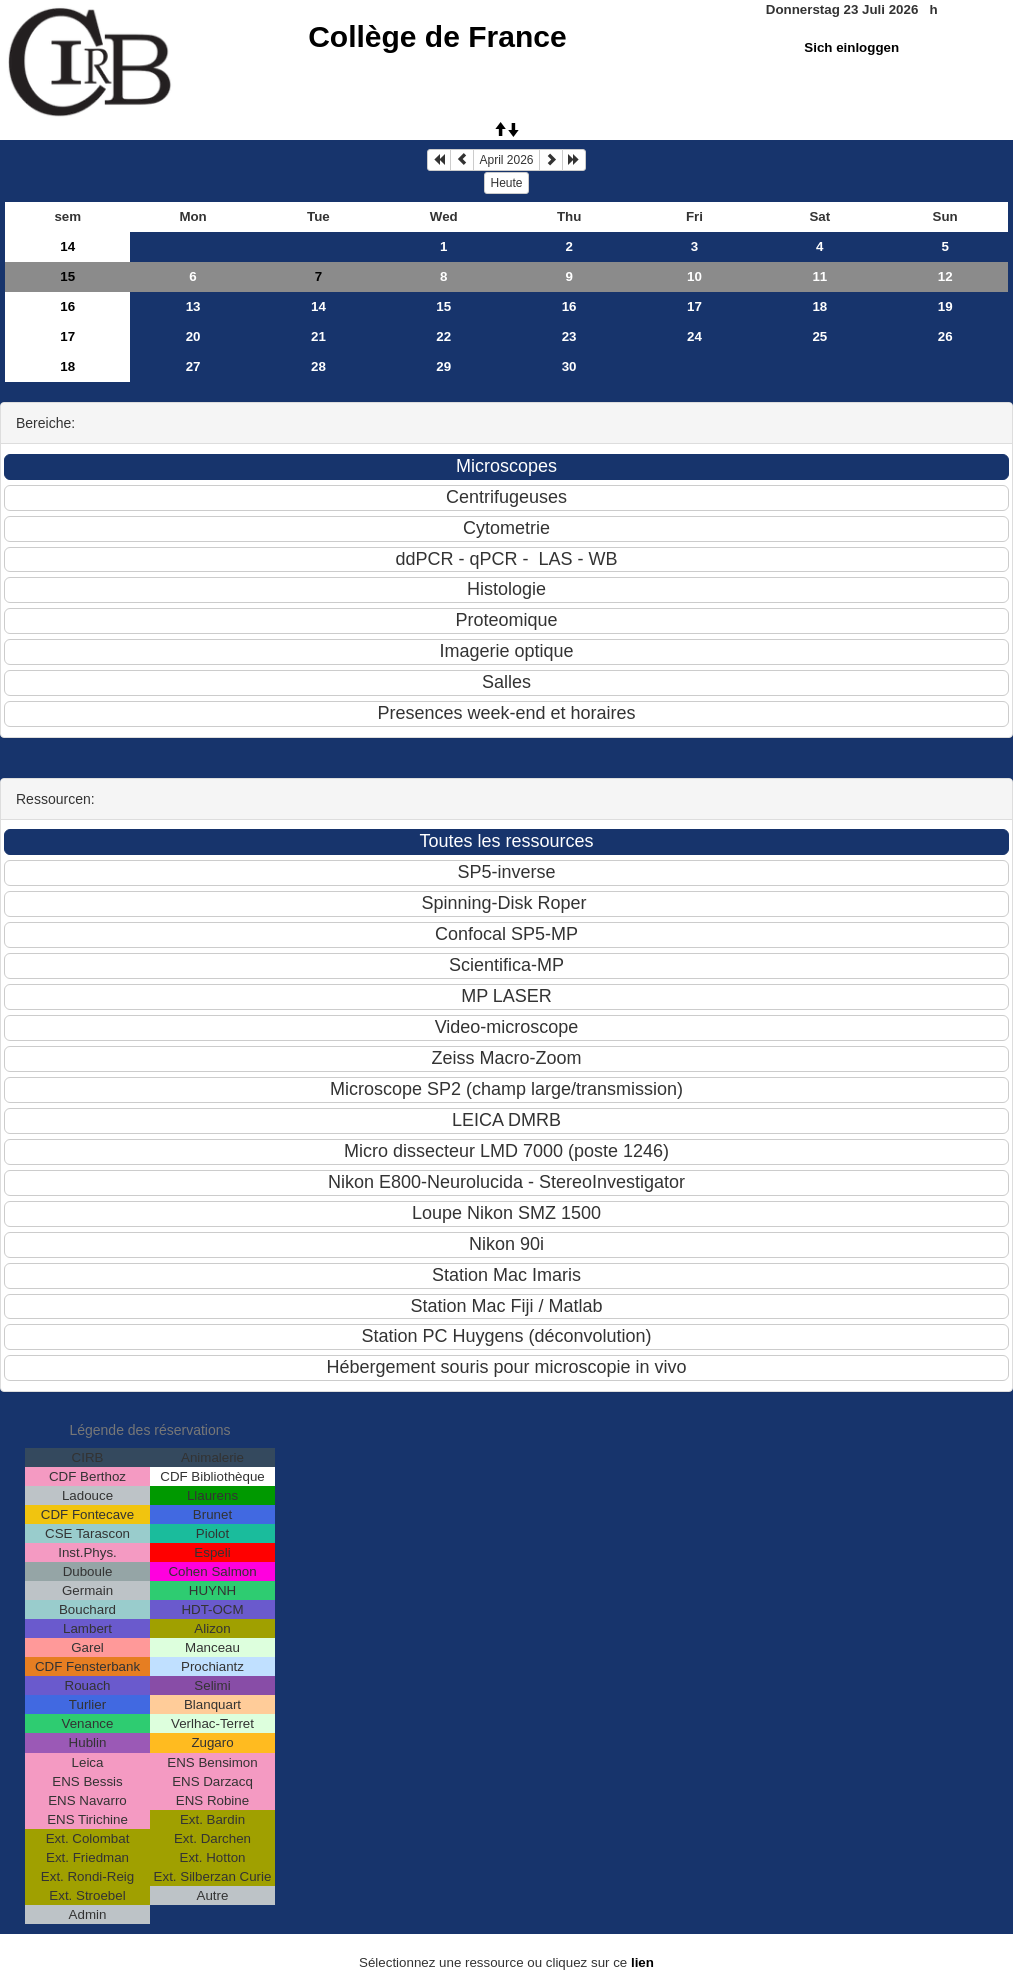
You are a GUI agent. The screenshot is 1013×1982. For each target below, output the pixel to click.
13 (193, 306)
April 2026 (506, 160)
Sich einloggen (851, 47)
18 (819, 306)
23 (569, 336)
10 (694, 276)
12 (945, 276)
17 (694, 306)
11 (819, 276)
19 (945, 306)
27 (193, 366)
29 (443, 366)
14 (67, 246)
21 (318, 336)
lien (642, 1962)
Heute (506, 183)
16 (67, 306)
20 (193, 336)
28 (318, 366)
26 (945, 336)
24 (694, 336)
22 (443, 336)
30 (569, 366)
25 (819, 336)
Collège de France (437, 36)
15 (67, 276)
